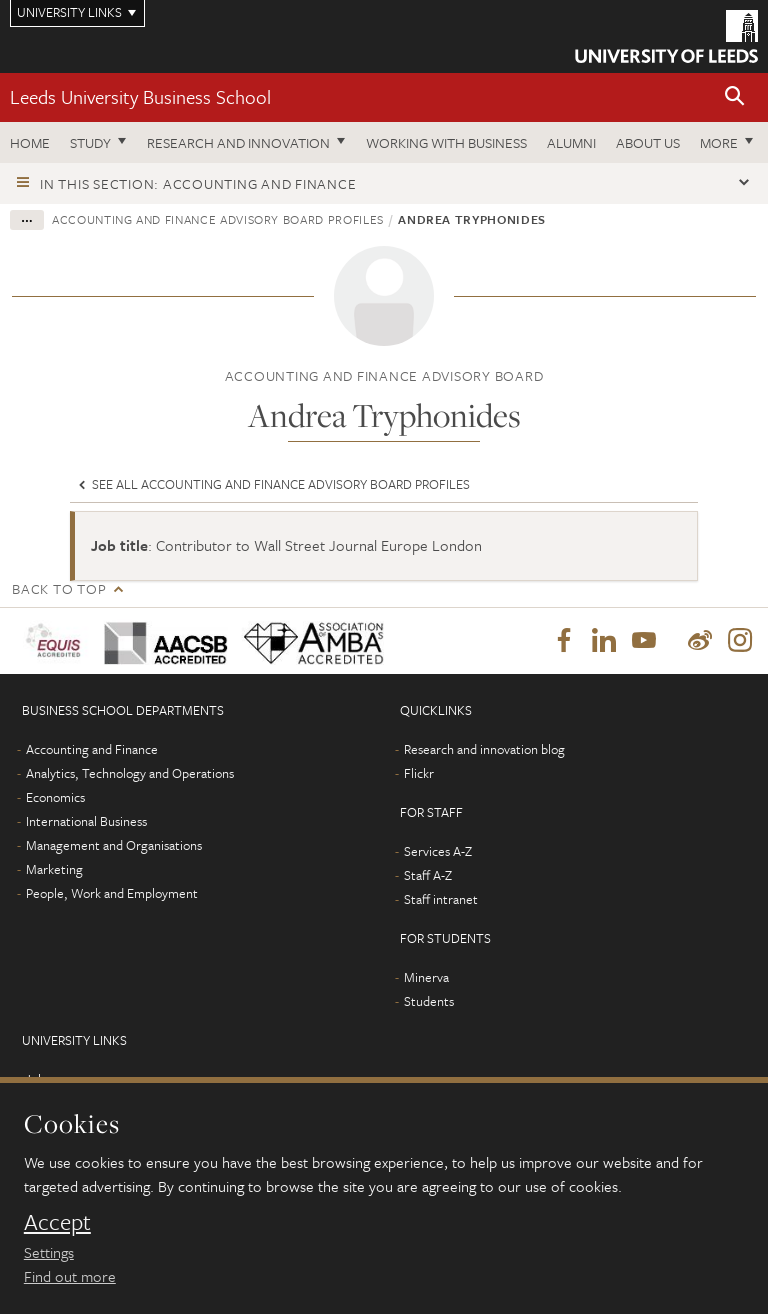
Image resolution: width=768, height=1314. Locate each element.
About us (648, 142)
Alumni (571, 142)
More (719, 142)
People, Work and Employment (112, 893)
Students (429, 1001)
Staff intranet (441, 899)
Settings (49, 1252)
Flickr (419, 773)
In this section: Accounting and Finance (198, 183)
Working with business (446, 142)
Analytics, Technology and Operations (130, 773)
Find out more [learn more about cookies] (70, 1276)
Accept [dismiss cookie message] (57, 1222)
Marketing (54, 869)
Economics (55, 797)
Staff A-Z (428, 875)
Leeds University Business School (140, 96)
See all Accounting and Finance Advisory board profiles (272, 484)
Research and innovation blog (484, 749)
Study (90, 142)
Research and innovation (238, 142)
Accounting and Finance (92, 749)
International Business (86, 821)
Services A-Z (438, 851)
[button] (735, 97)
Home (30, 142)
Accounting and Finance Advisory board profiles (218, 219)
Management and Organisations (114, 845)
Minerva (426, 977)
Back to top (59, 588)
